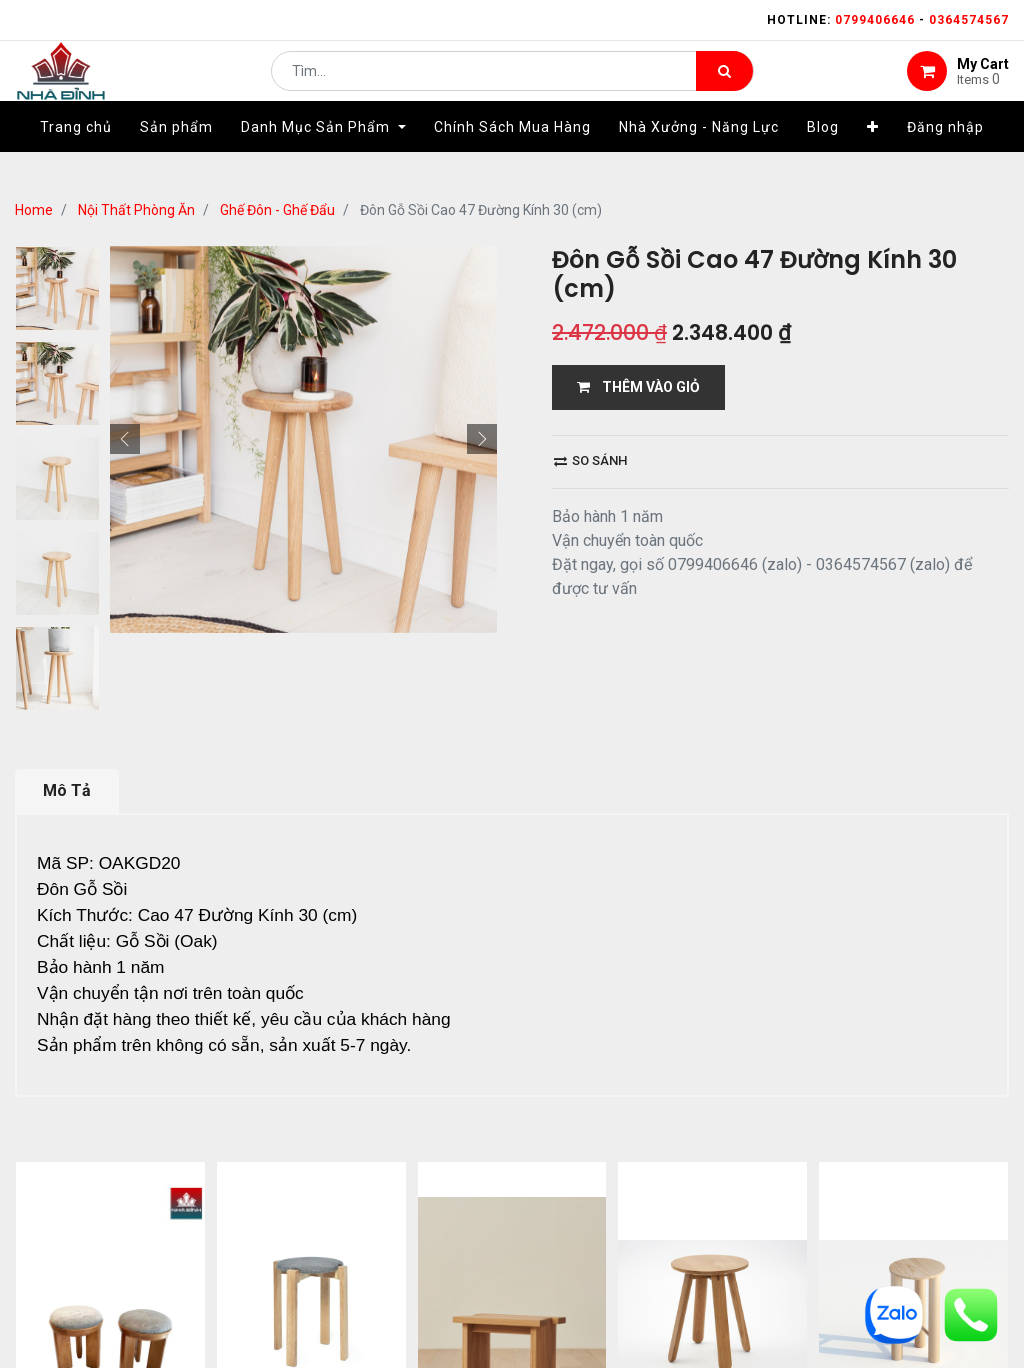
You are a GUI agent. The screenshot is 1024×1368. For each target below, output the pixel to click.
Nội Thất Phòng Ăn (136, 210)
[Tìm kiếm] (724, 86)
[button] (873, 157)
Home (34, 210)
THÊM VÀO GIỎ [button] (638, 387)
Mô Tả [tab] (67, 790)
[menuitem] (76, 157)
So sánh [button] (590, 460)
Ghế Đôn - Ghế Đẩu (277, 210)
